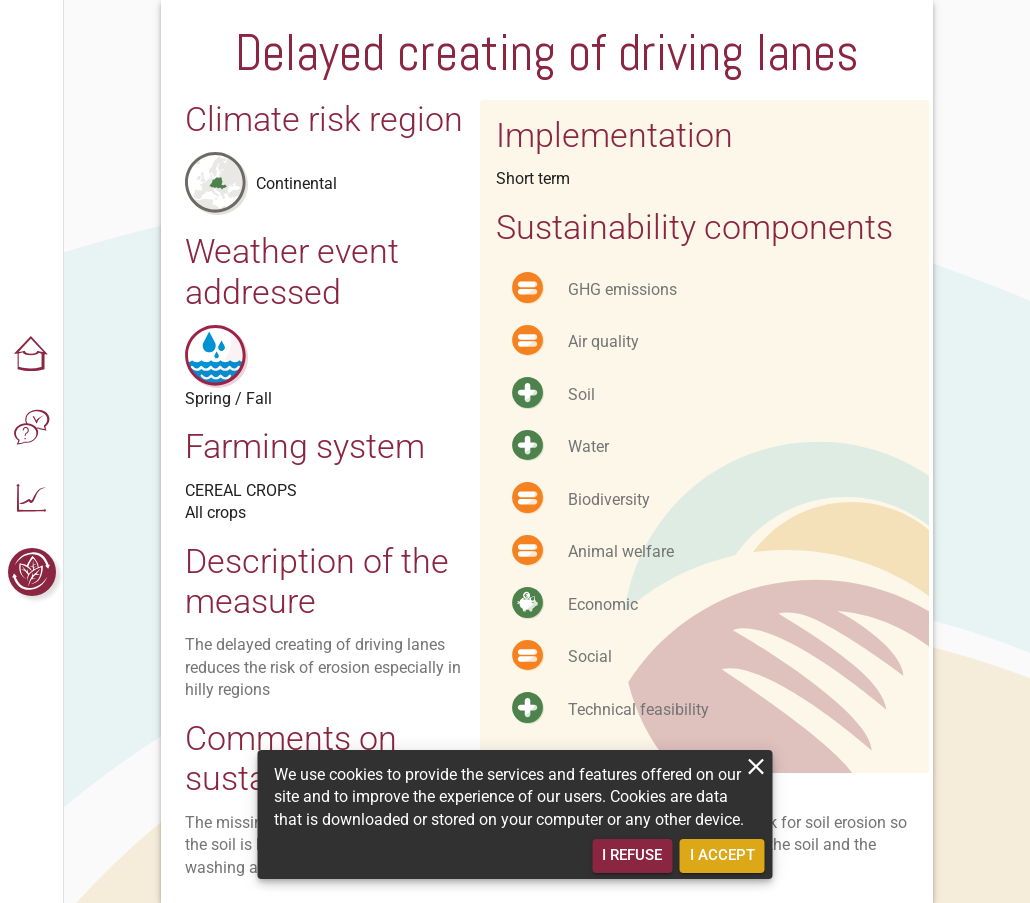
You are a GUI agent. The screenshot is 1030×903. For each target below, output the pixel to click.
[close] (756, 766)
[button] (32, 356)
